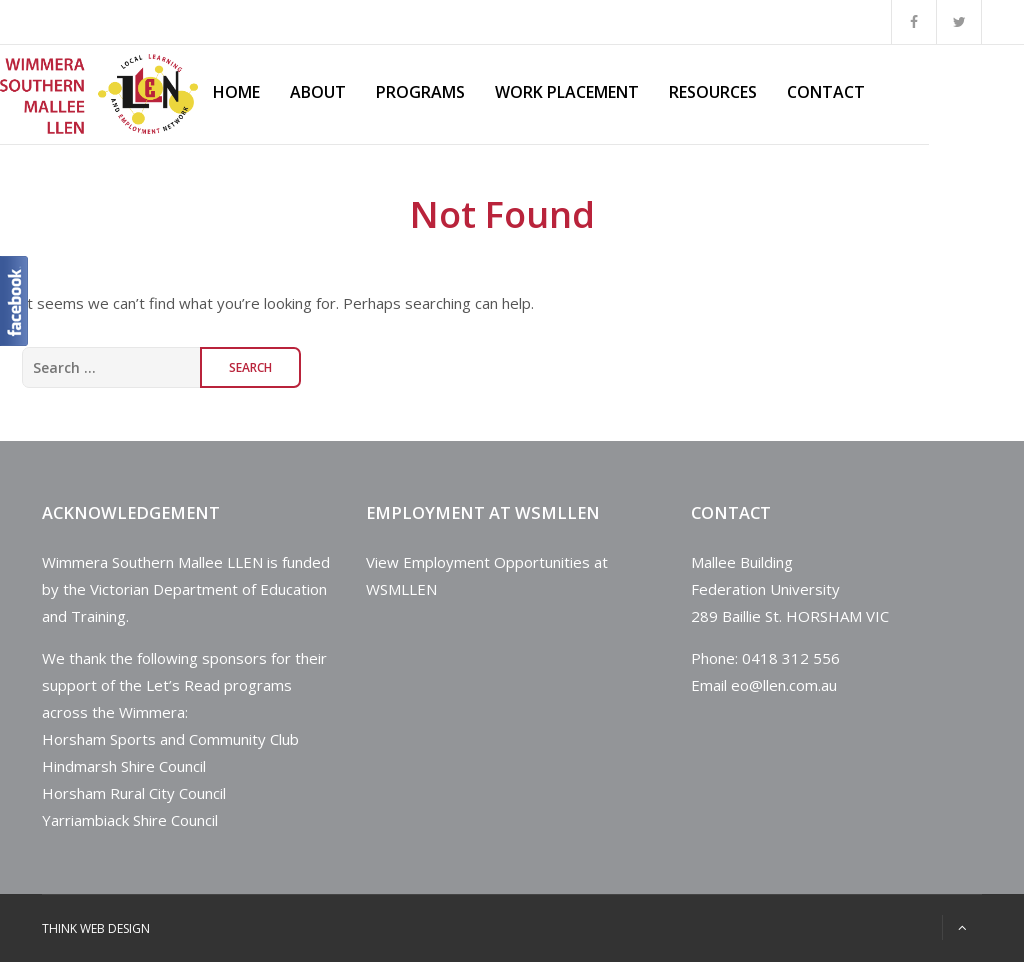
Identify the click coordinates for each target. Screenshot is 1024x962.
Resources (713, 92)
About (318, 92)
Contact (826, 92)
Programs (420, 92)
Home (236, 92)
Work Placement (567, 92)
